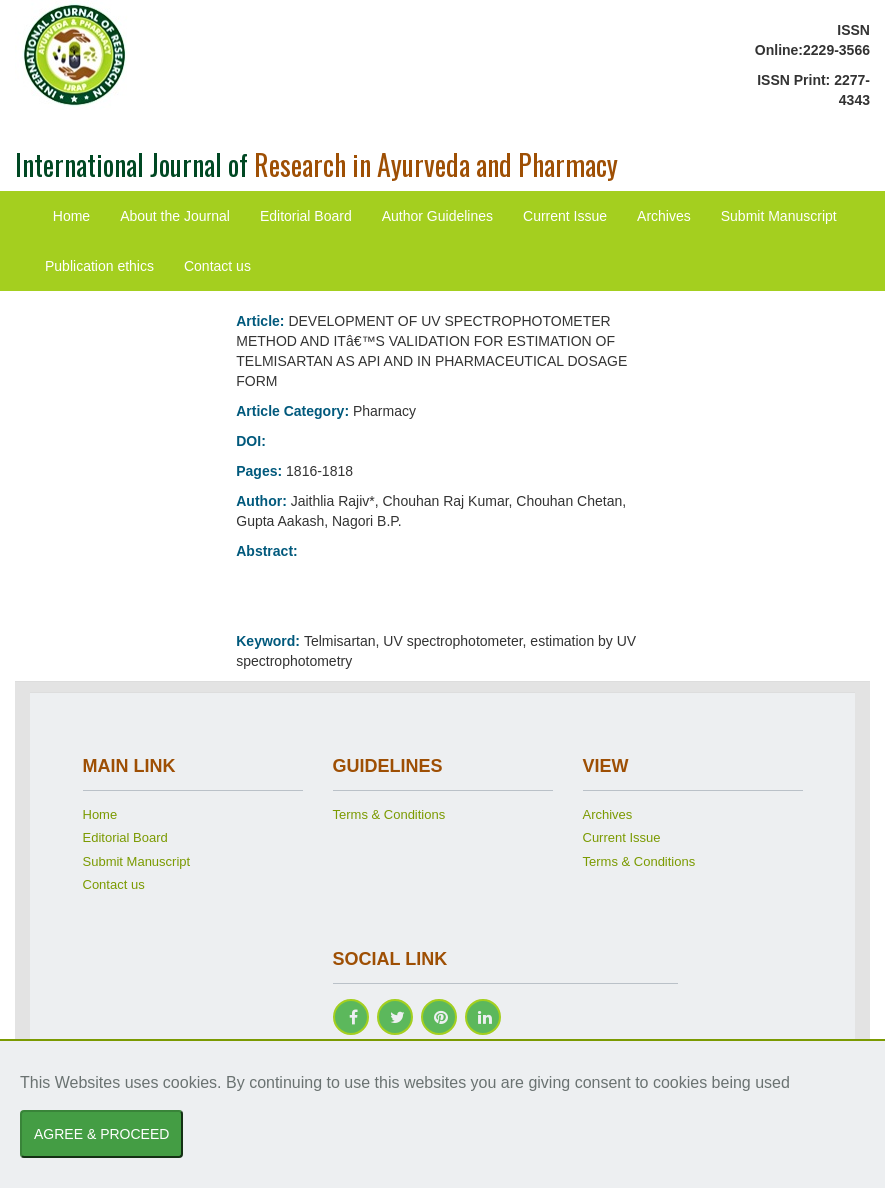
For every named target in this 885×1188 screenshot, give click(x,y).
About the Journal (175, 216)
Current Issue (565, 216)
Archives (664, 216)
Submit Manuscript (779, 216)
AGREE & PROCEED (101, 1134)
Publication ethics (99, 266)
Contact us (217, 266)
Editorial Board (306, 216)
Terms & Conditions (389, 814)
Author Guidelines (437, 216)
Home (71, 216)
